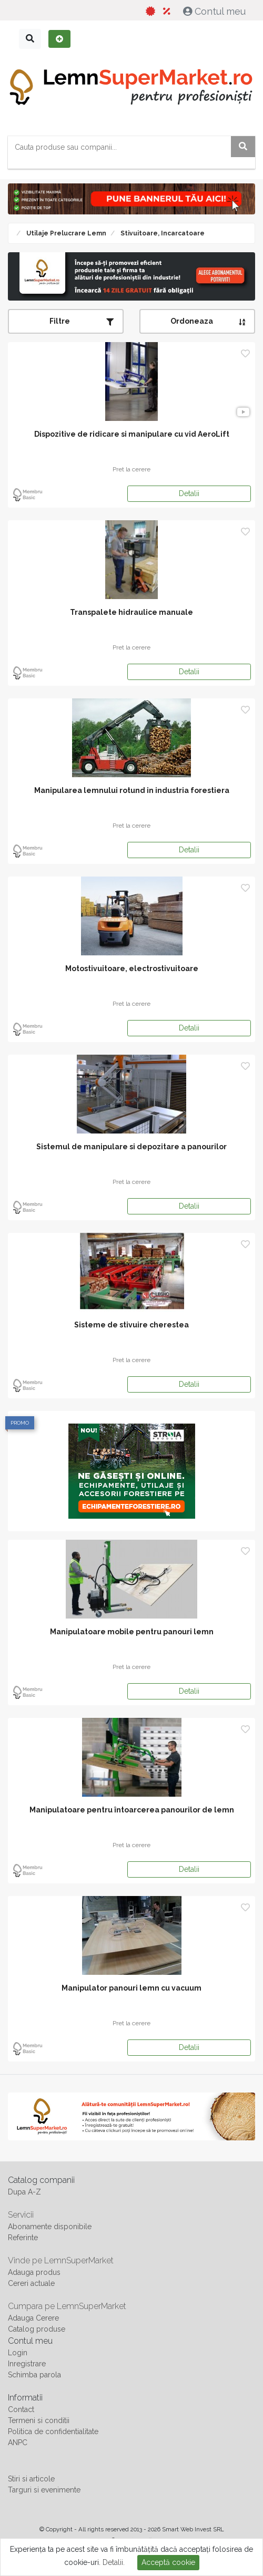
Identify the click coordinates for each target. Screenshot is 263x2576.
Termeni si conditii (38, 2420)
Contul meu (215, 11)
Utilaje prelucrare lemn (65, 233)
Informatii (25, 2398)
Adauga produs (34, 2272)
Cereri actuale (31, 2283)
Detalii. (114, 2562)
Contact (21, 2409)
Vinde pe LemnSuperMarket (61, 2260)
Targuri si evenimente (44, 2490)
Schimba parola (34, 2375)
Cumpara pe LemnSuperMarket (67, 2306)
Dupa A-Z (24, 2192)
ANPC (17, 2442)
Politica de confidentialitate (53, 2431)
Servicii (21, 2215)
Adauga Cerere (33, 2318)
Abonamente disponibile (50, 2226)
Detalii (189, 493)
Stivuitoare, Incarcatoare (162, 233)
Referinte (23, 2237)
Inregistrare (27, 2363)
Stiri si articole (31, 2479)
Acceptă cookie (168, 2562)
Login (17, 2352)
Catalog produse (36, 2329)
